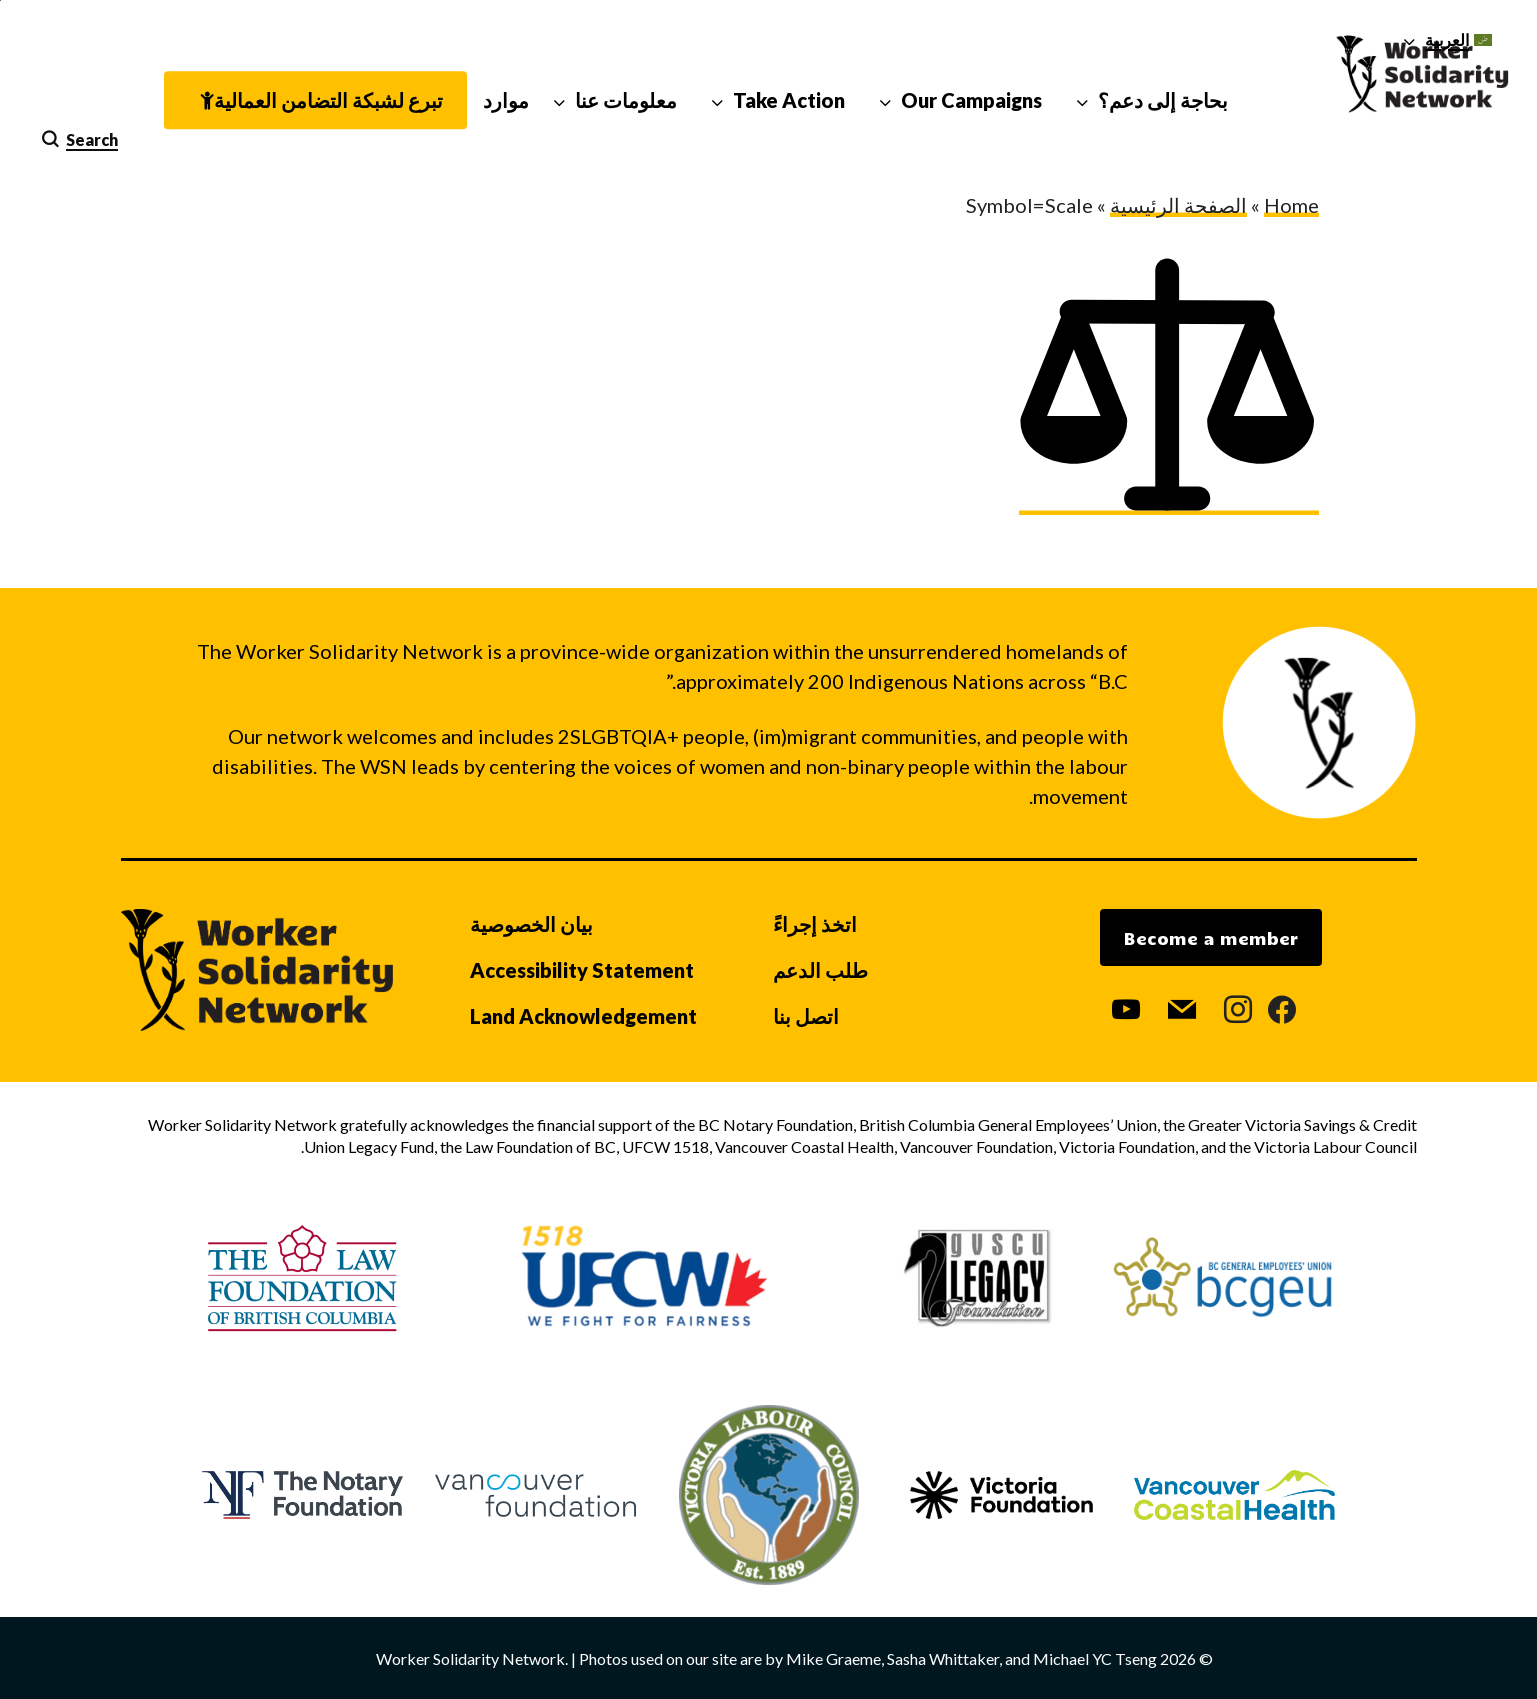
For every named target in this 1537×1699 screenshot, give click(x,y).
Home (1291, 205)
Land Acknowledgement (583, 1016)
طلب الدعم (820, 970)
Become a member (1211, 938)
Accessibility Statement (582, 970)
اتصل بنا (806, 1016)
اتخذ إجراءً (815, 924)
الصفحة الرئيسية (1178, 205)
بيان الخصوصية (531, 924)
